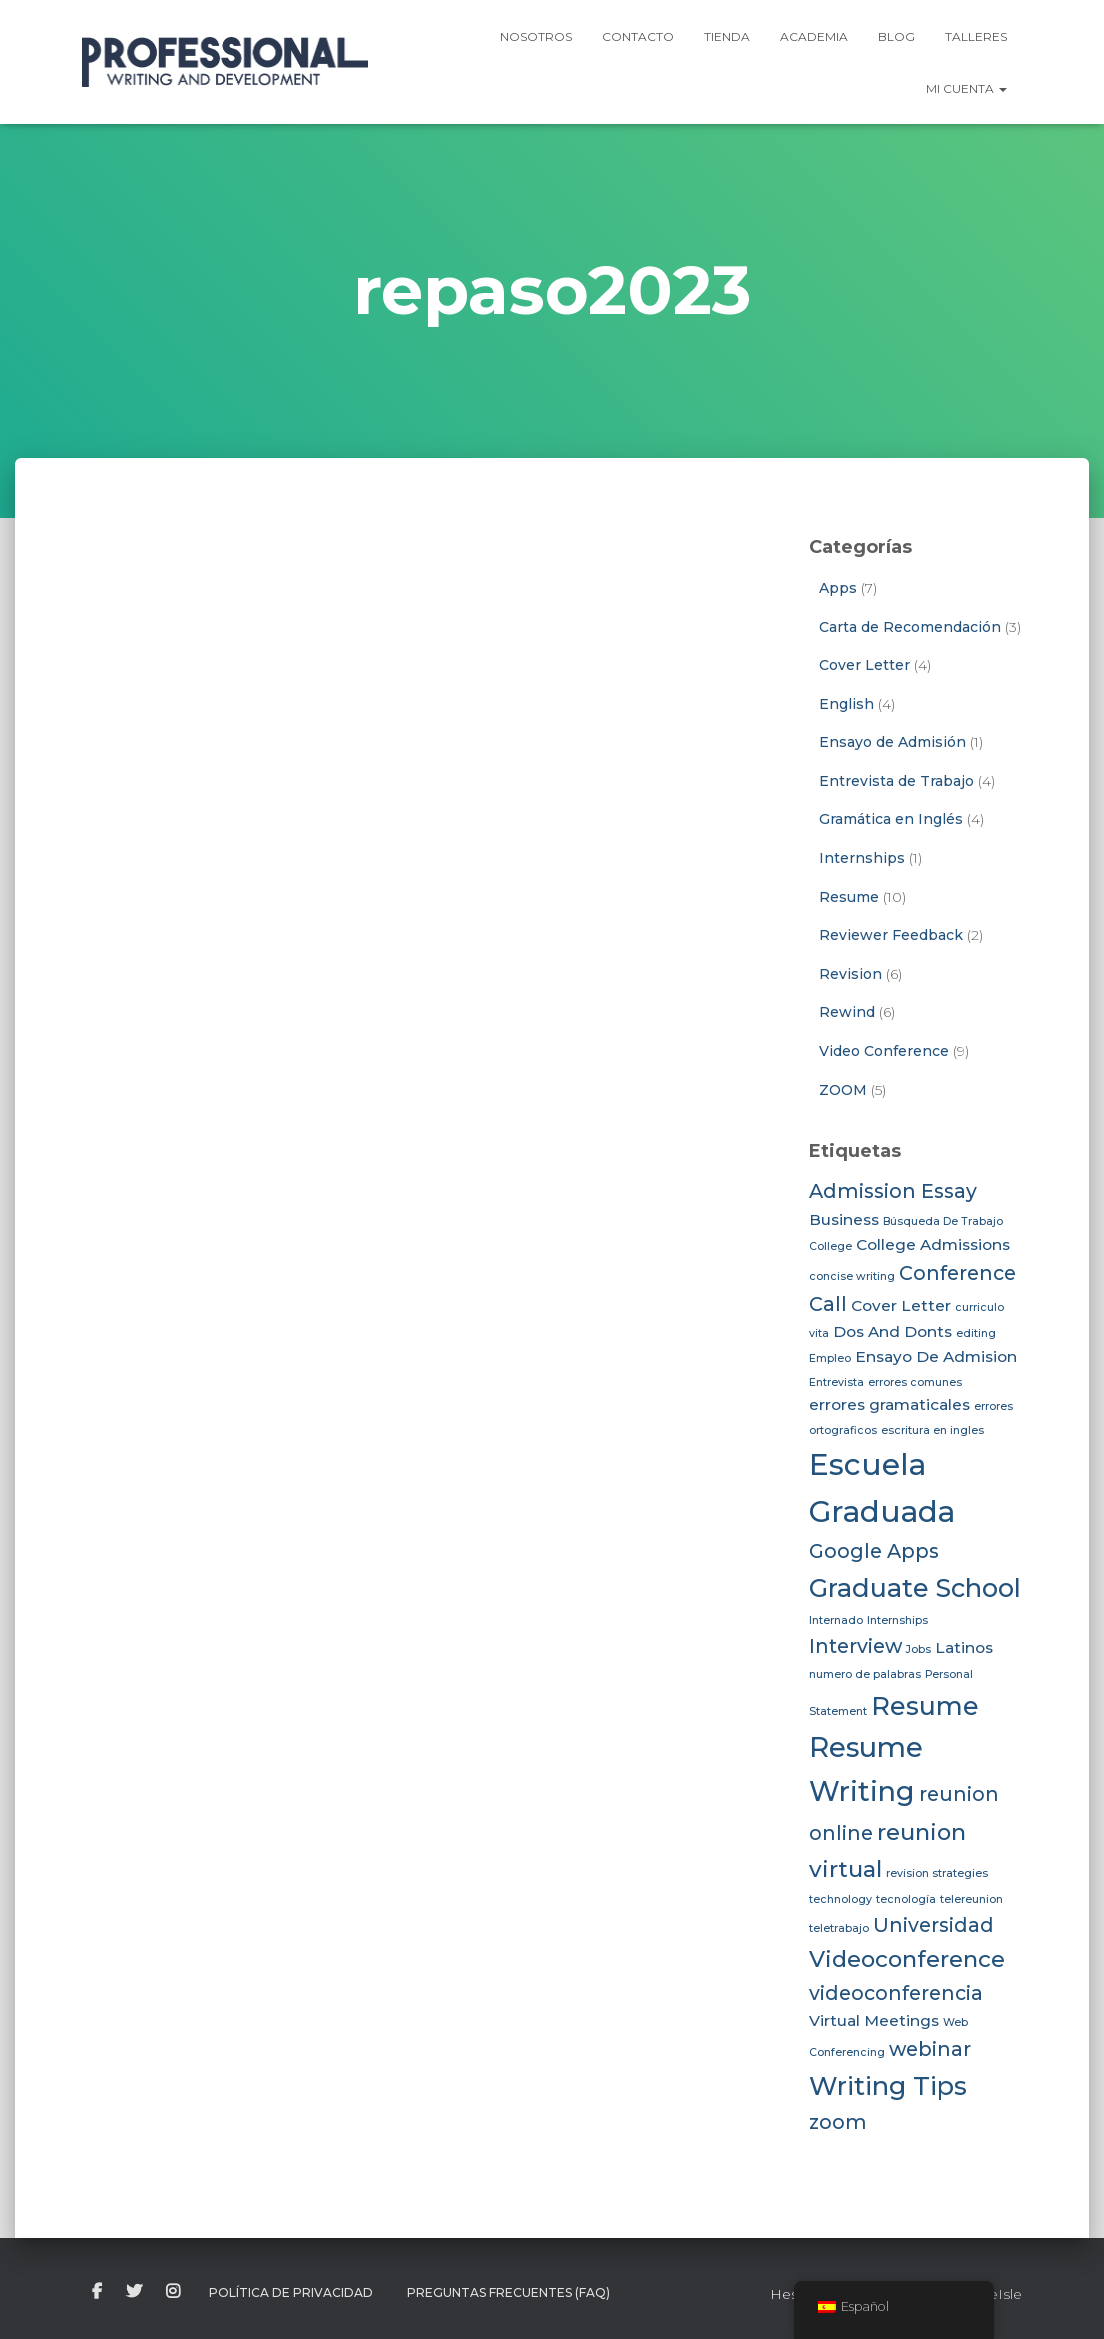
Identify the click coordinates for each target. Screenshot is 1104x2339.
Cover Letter (864, 665)
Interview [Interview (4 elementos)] (855, 1646)
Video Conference (884, 1051)
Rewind (847, 1012)
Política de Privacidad (291, 2292)
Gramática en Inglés (891, 819)
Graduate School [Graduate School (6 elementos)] (915, 1587)
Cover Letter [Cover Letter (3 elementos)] (901, 1305)
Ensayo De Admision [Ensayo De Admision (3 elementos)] (936, 1356)
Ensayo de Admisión (892, 742)
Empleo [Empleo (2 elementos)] (830, 1358)
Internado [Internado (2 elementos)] (836, 1620)
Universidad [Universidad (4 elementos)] (933, 1925)
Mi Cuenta (966, 88)
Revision (850, 974)
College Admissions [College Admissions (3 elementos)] (933, 1244)
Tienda (727, 36)
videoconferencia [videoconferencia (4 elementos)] (896, 1993)
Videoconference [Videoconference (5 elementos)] (907, 1959)
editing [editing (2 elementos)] (976, 1333)
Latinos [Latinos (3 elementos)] (964, 1647)
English (846, 704)
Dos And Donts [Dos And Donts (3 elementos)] (892, 1331)
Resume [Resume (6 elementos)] (925, 1705)
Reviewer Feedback (891, 935)
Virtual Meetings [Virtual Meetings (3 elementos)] (874, 2020)
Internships (862, 858)
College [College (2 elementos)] (830, 1246)
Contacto (638, 36)
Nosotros (536, 36)
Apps (838, 588)
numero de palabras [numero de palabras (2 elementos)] (865, 1674)
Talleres (976, 36)
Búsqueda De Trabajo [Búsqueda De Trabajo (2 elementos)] (943, 1221)
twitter (134, 2292)
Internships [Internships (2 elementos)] (897, 1620)
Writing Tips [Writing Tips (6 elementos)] (888, 2085)
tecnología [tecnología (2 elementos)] (906, 1899)
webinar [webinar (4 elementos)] (930, 2049)
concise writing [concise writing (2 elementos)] (852, 1276)
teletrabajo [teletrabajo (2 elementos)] (839, 1928)
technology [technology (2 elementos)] (840, 1899)
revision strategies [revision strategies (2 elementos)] (937, 1873)
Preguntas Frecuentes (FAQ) (508, 2292)
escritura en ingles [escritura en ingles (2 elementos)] (932, 1430)
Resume (849, 897)
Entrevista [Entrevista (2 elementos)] (836, 1382)
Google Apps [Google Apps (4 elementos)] (874, 1551)
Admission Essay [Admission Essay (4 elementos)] (893, 1191)
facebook (97, 2292)
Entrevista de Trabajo (896, 781)
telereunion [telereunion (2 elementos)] (971, 1899)
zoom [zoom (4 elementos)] (838, 2122)
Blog (896, 36)
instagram (173, 2292)
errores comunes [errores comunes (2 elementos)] (915, 1382)
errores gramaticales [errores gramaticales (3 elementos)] (889, 1404)
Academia (814, 36)
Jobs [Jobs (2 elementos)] (918, 1649)
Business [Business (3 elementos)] (844, 1219)
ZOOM (843, 1090)
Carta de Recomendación (910, 627)
